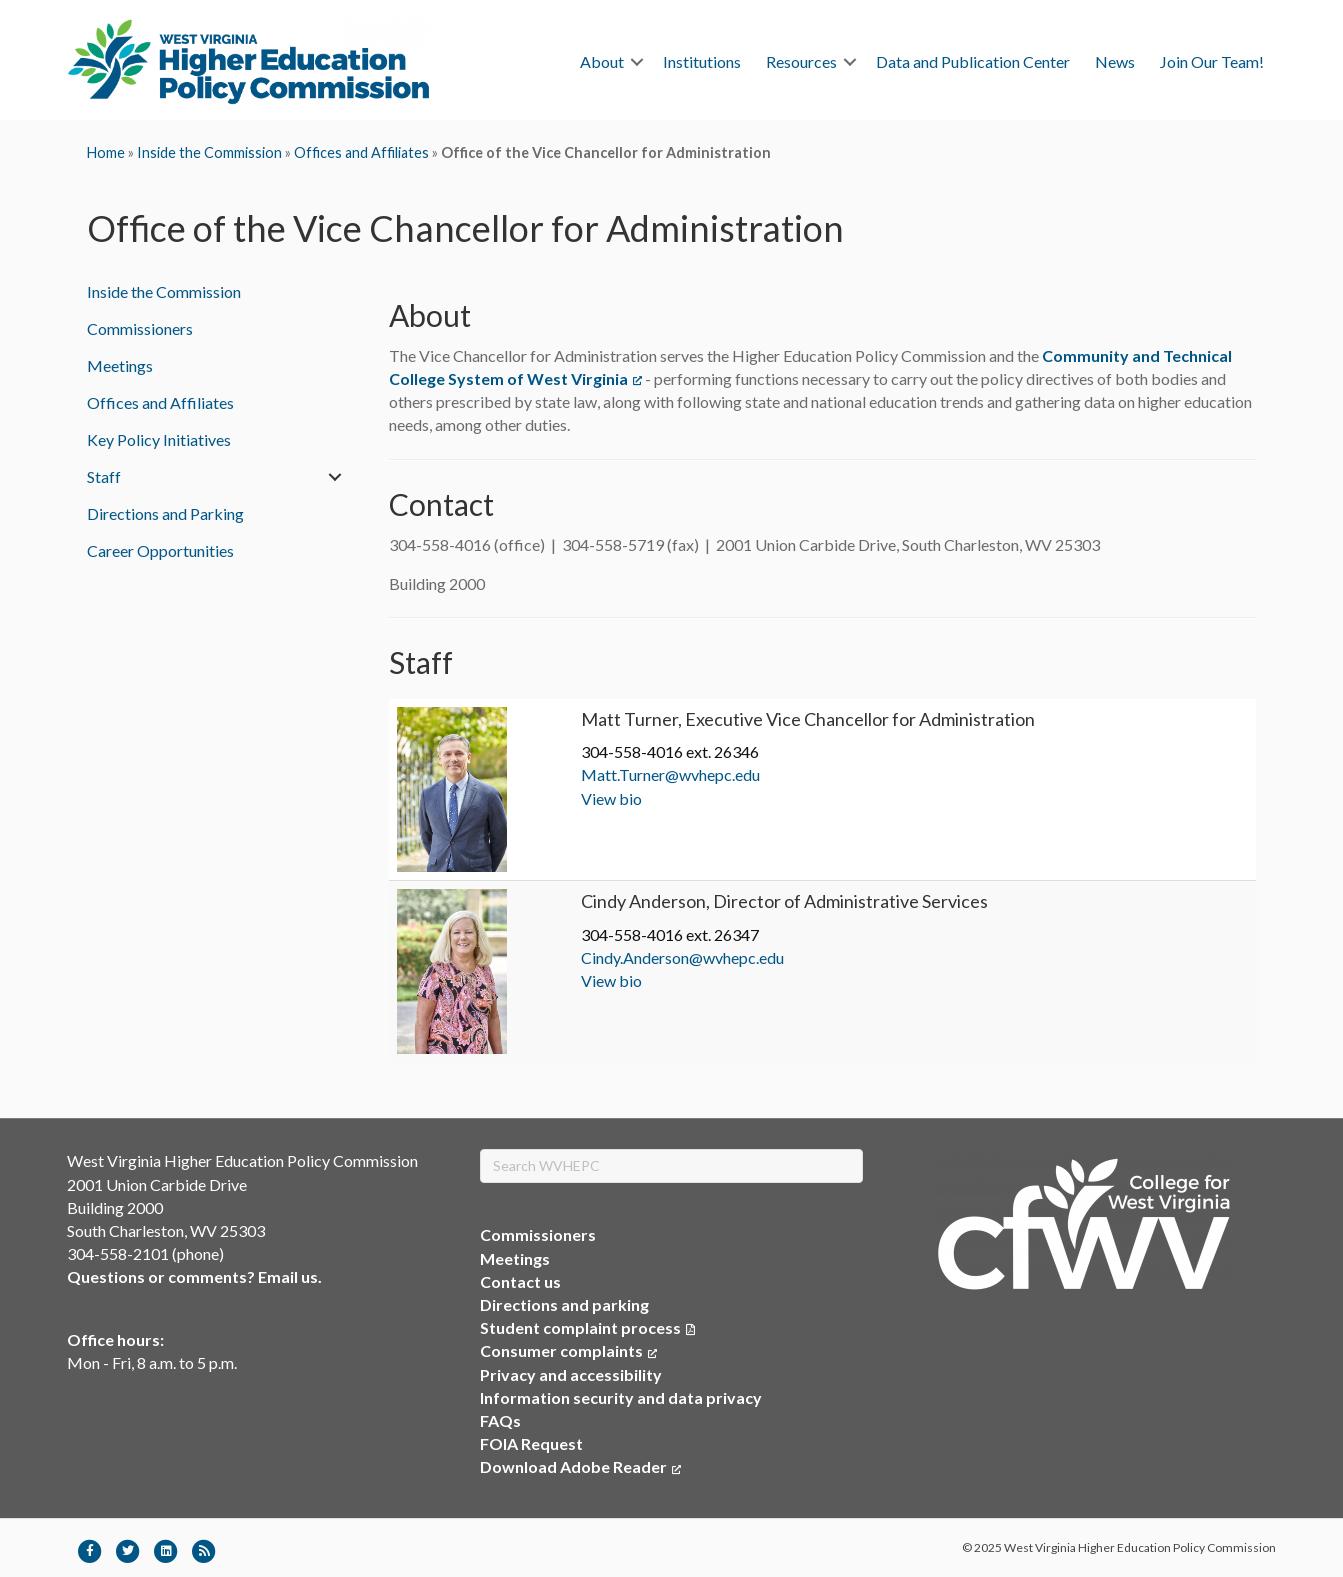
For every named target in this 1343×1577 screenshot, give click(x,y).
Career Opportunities (160, 550)
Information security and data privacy (621, 1397)
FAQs (500, 1420)
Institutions (702, 61)
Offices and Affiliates (361, 152)
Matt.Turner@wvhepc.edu (670, 774)
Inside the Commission (209, 152)
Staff (104, 476)
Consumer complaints (568, 1350)
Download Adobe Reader (580, 1466)
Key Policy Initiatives (159, 439)
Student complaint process (580, 1327)
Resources (801, 61)
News (1115, 61)
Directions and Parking (165, 513)
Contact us (520, 1281)
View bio (611, 798)
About (602, 61)
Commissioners (140, 328)
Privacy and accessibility (571, 1374)
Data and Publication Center (973, 61)
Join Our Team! (1212, 61)
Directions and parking (564, 1304)
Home (106, 152)
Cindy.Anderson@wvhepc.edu (682, 957)
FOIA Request (531, 1443)
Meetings (120, 365)
